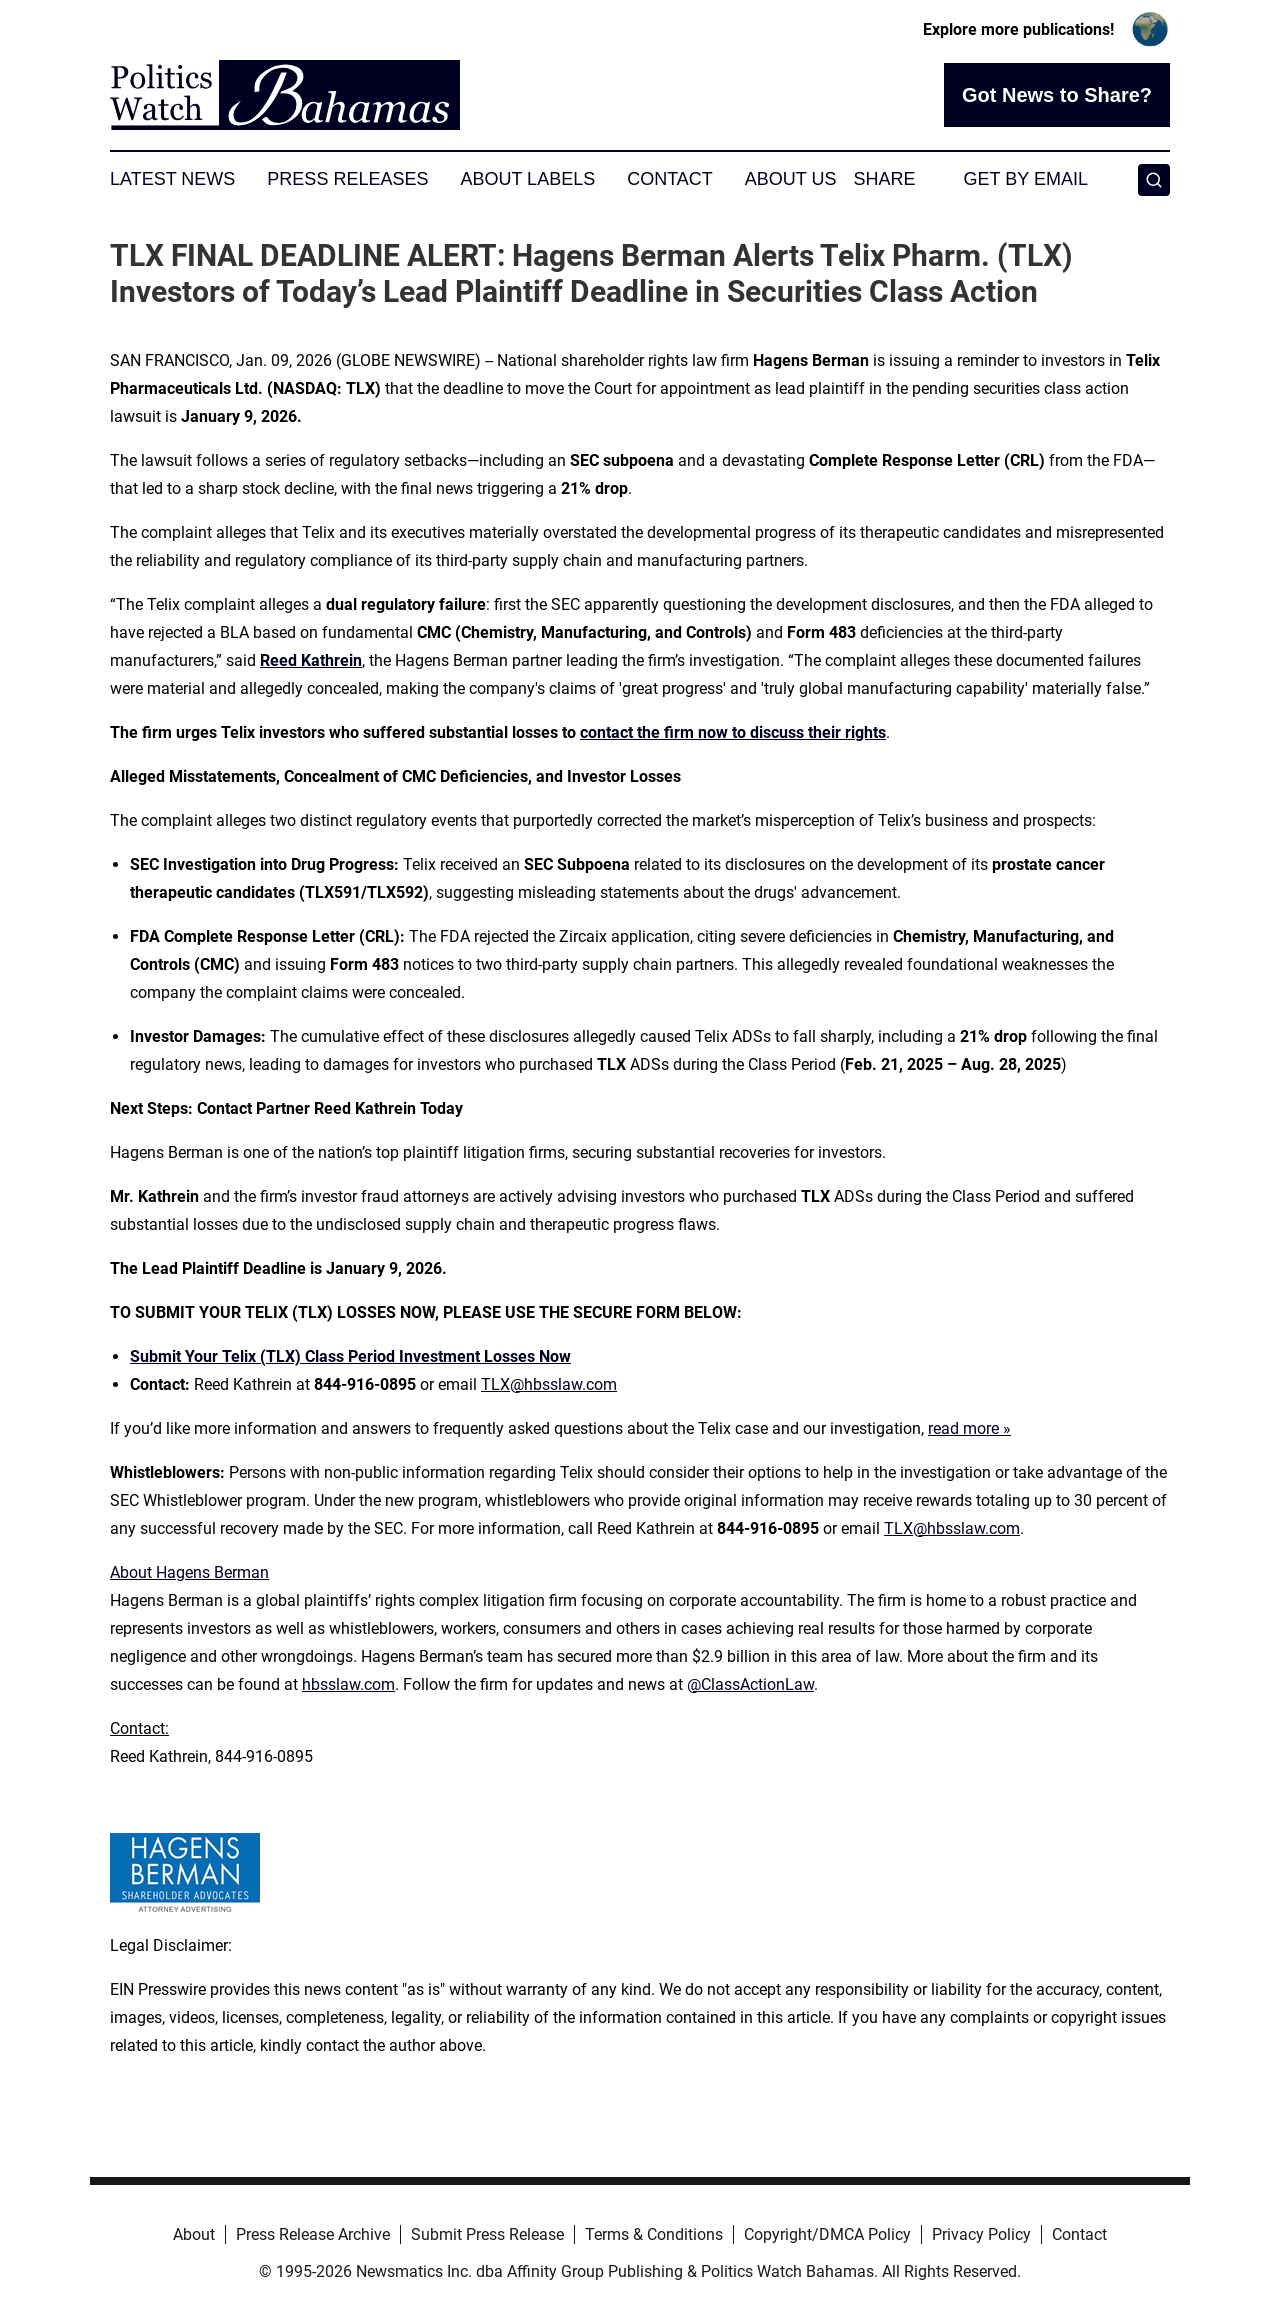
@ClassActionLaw (750, 1684)
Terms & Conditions (654, 2234)
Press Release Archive (313, 2234)
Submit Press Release (487, 2234)
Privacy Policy (981, 2234)
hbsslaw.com (348, 1684)
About (194, 2234)
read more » (969, 1428)
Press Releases (347, 179)
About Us (791, 179)
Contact (670, 179)
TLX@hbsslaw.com (549, 1384)
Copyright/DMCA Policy (827, 2234)
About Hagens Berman (189, 1572)
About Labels (527, 179)
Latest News (172, 179)
